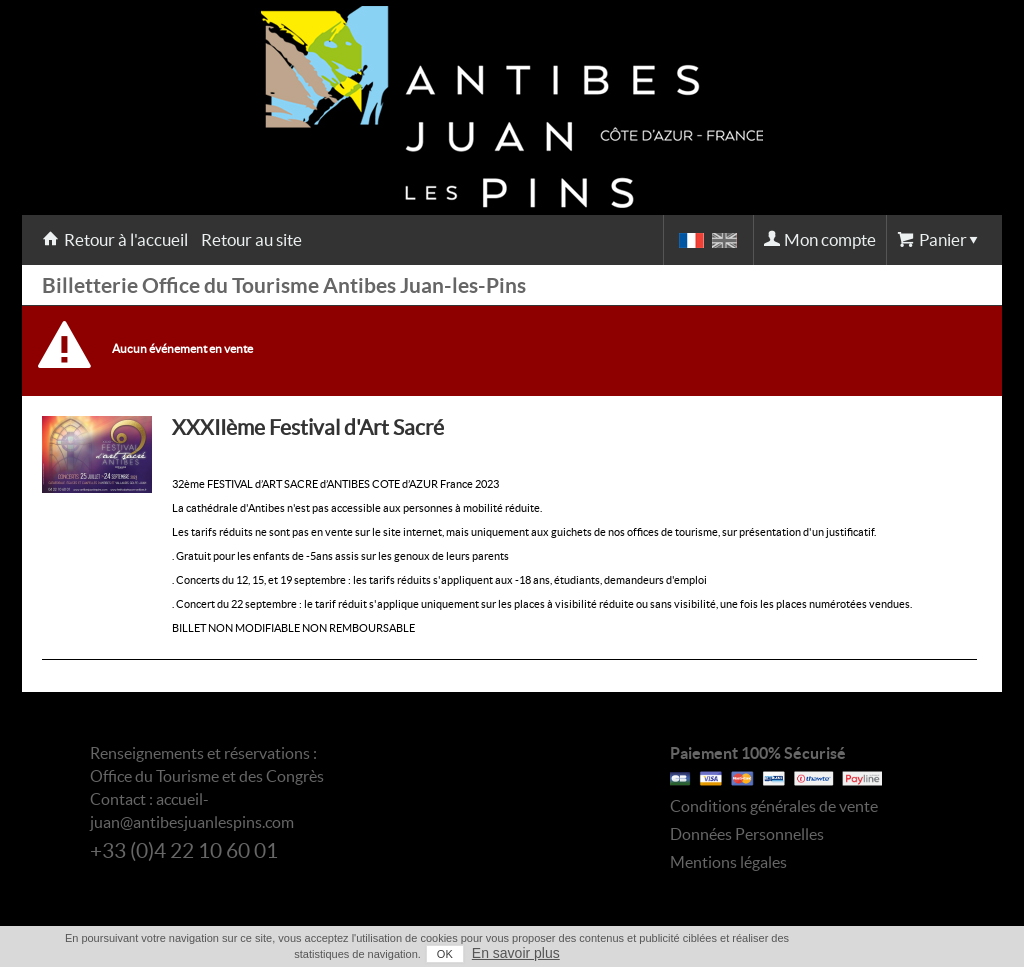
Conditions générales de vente (774, 806)
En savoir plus (516, 953)
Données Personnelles (747, 834)
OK (445, 954)
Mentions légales (728, 862)
